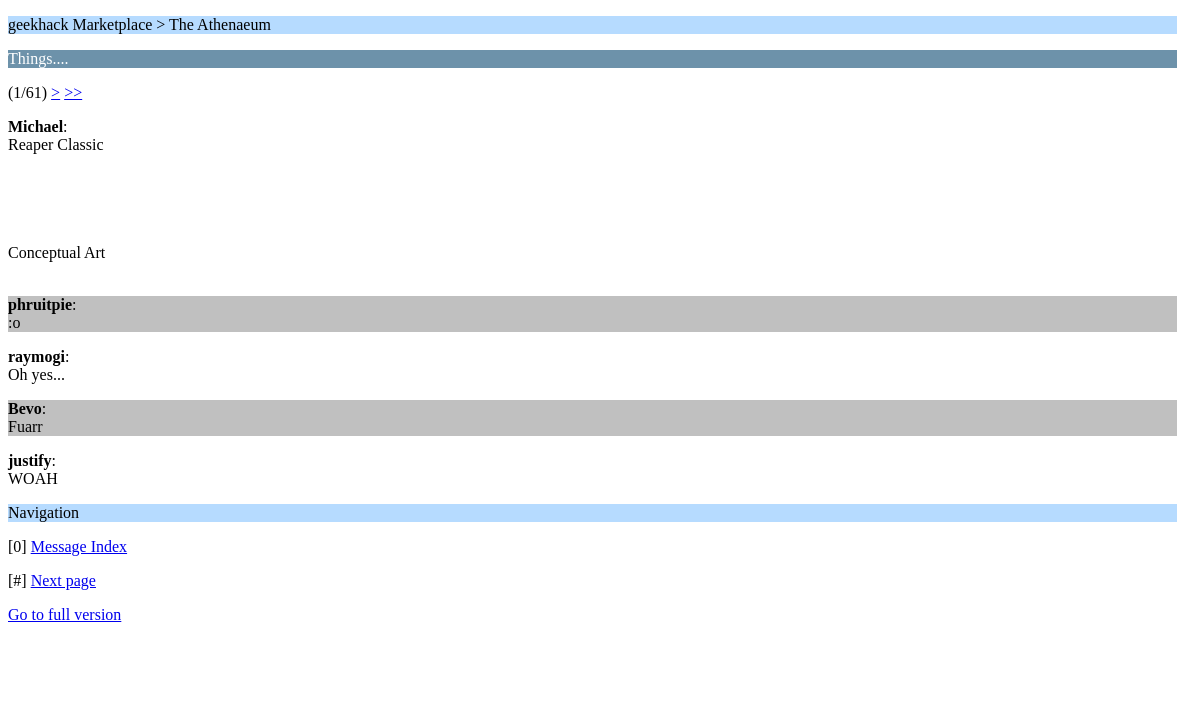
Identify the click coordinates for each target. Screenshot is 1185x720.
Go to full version (64, 614)
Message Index (79, 546)
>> (73, 92)
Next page (63, 580)
